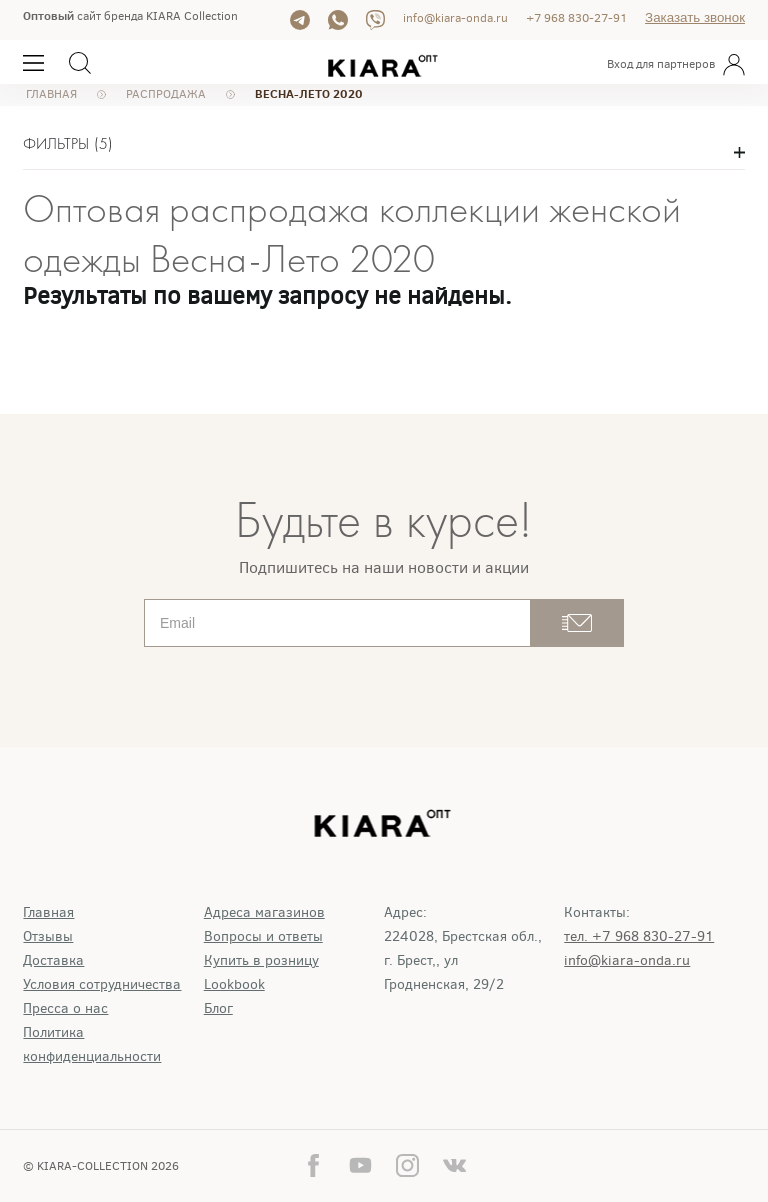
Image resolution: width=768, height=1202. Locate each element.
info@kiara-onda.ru (455, 18)
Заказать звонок (695, 17)
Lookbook (234, 984)
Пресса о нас (65, 1008)
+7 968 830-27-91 (576, 18)
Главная (48, 912)
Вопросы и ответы (263, 936)
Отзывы (48, 936)
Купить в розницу (261, 960)
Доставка (53, 960)
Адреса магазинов (264, 912)
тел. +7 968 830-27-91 (639, 936)
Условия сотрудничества (102, 984)
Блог (218, 1008)
